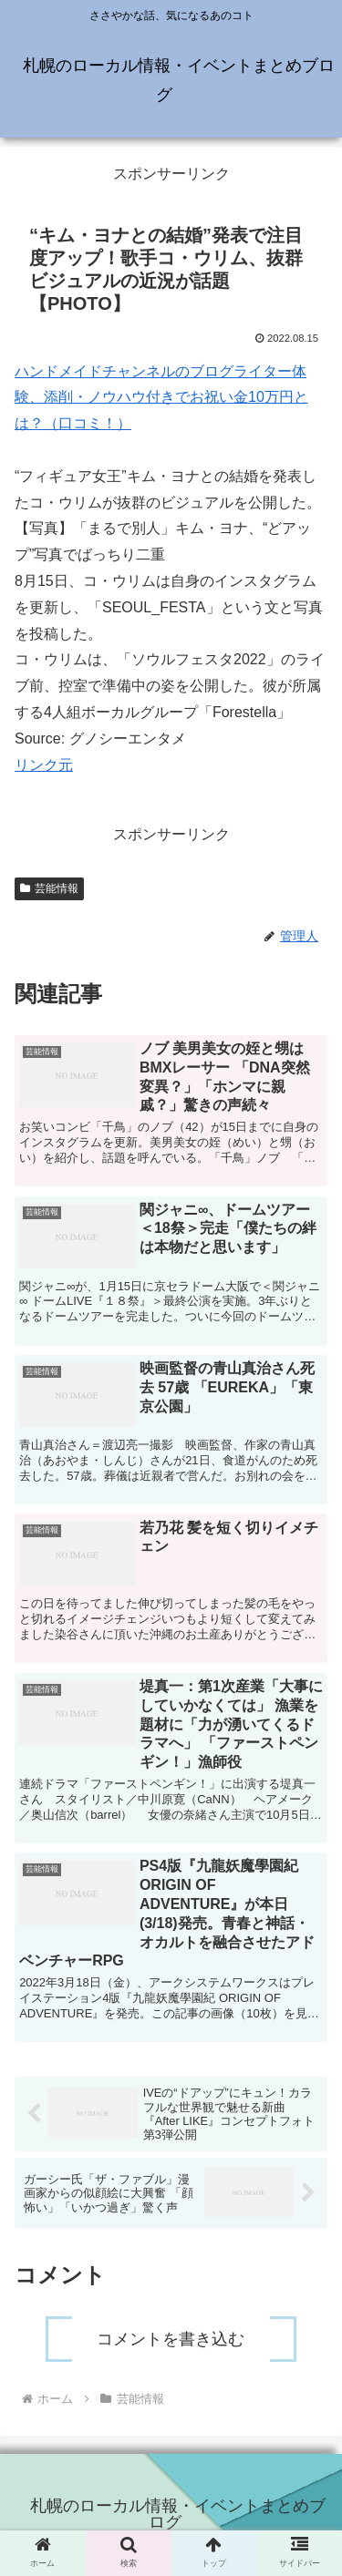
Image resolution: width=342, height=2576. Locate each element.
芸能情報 (49, 888)
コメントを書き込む (170, 2339)
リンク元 (44, 765)
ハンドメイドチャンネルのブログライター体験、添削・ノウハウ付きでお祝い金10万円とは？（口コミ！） (161, 398)
